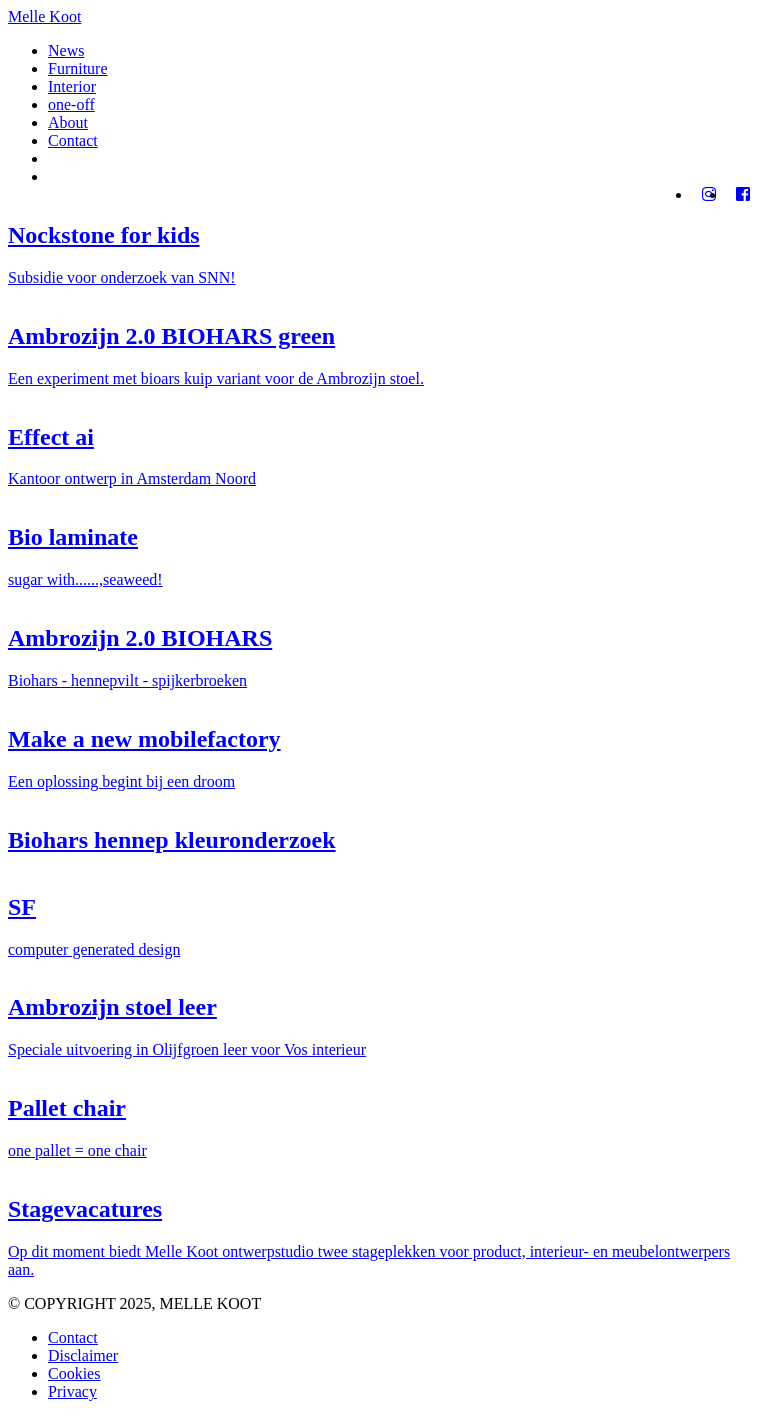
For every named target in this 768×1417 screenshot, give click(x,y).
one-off (71, 104)
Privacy (72, 1391)
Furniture (78, 68)
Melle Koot (44, 16)
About (68, 122)
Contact (73, 140)
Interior (72, 86)
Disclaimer (83, 1355)
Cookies (74, 1373)
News (66, 50)
